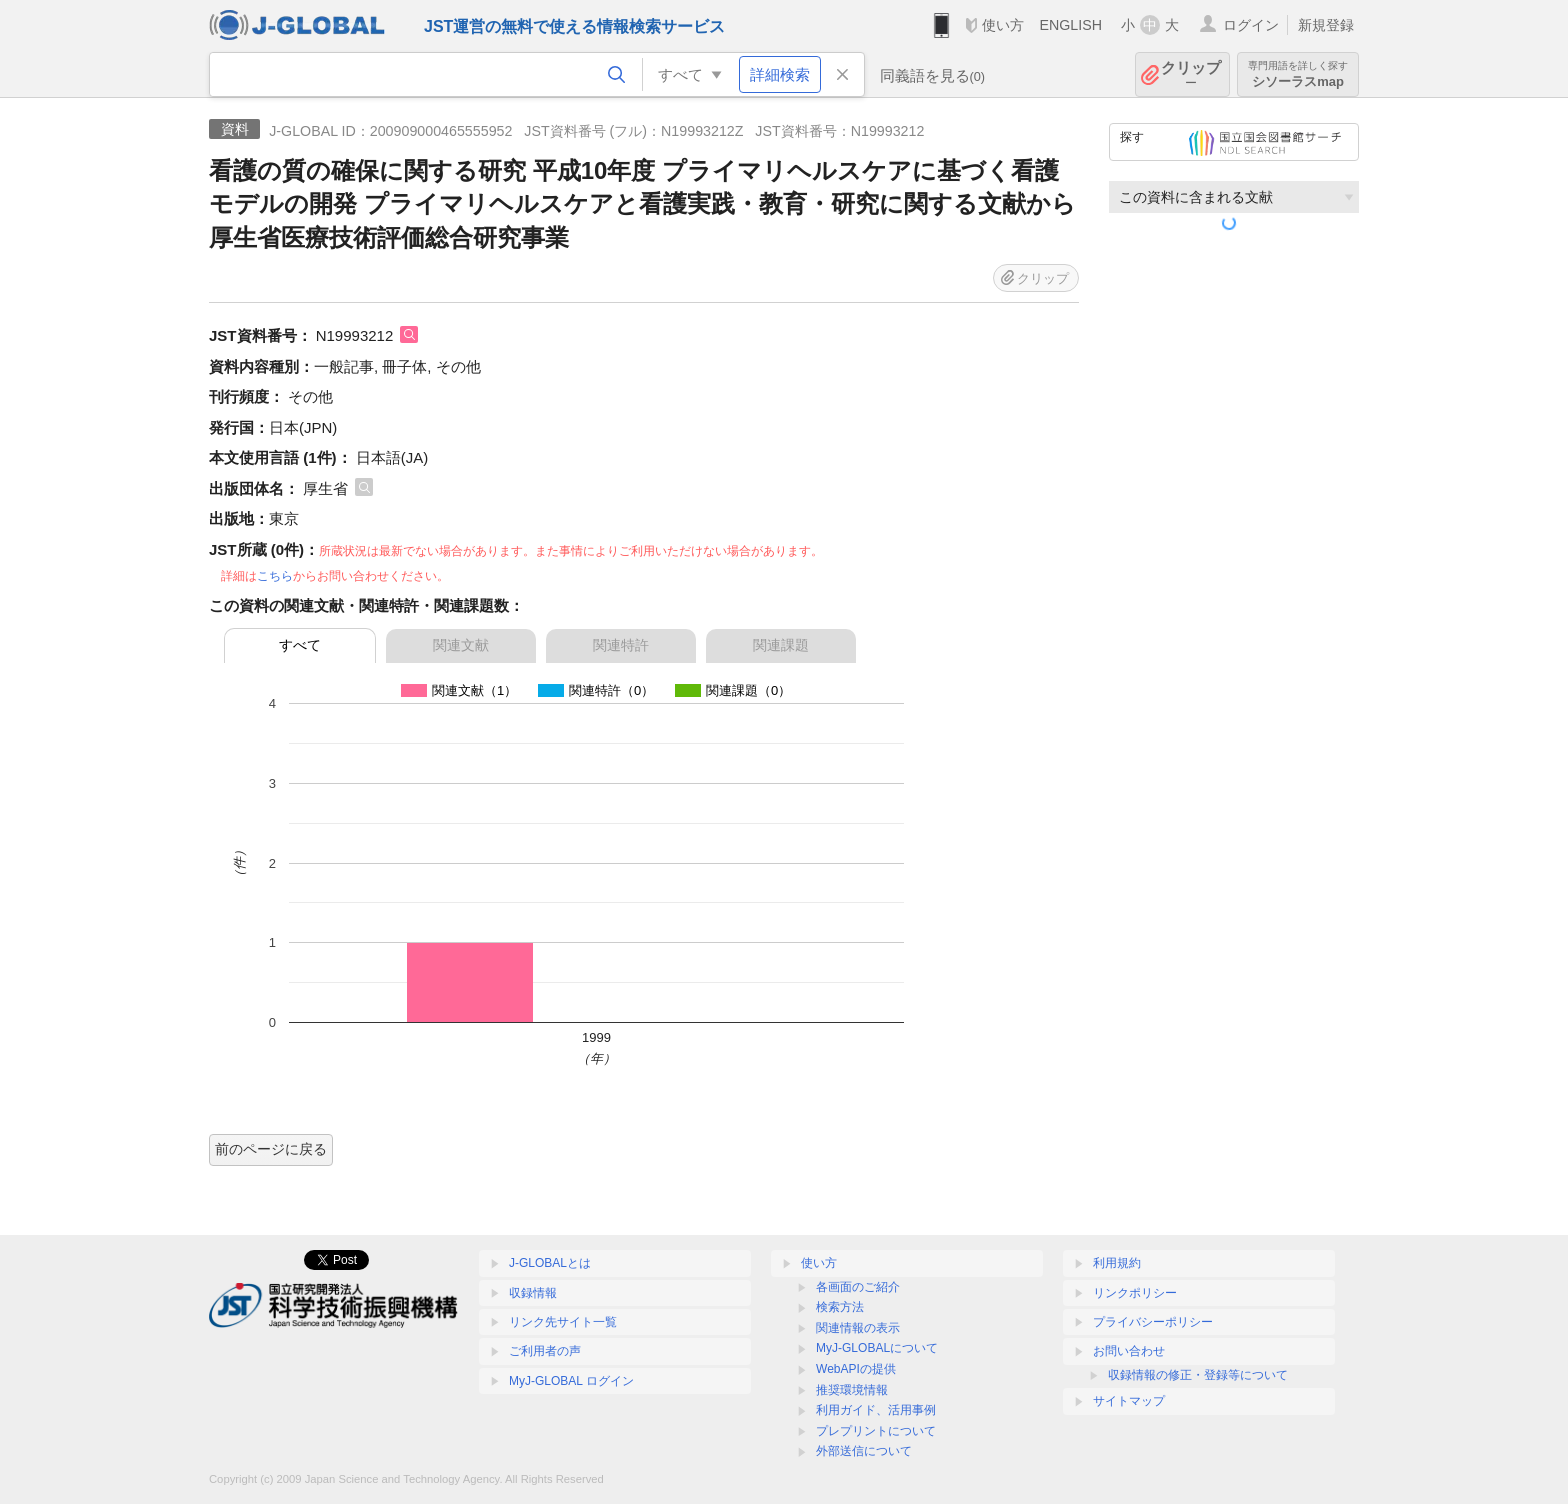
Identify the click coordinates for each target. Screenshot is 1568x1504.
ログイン (1251, 25)
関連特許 (621, 645)
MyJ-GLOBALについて (877, 1348)
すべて (300, 645)
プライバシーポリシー (1153, 1322)
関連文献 (461, 645)
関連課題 (781, 645)
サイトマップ (1129, 1401)
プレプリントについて (876, 1431)
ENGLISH (1070, 25)
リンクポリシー (1135, 1293)
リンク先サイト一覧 (563, 1322)
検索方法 (840, 1307)
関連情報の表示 (858, 1328)
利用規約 (1117, 1263)
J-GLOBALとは (550, 1263)
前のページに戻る (271, 1149)
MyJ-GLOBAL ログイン (571, 1381)
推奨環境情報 (852, 1390)
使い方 (1003, 25)
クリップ (1191, 74)
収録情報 (533, 1293)
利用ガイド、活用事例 (876, 1410)
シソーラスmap (1298, 74)
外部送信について (864, 1451)
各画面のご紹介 (858, 1287)
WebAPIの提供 (856, 1369)
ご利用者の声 (545, 1351)
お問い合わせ (1129, 1351)
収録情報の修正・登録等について (1198, 1375)
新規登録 (1326, 25)
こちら (275, 576)
